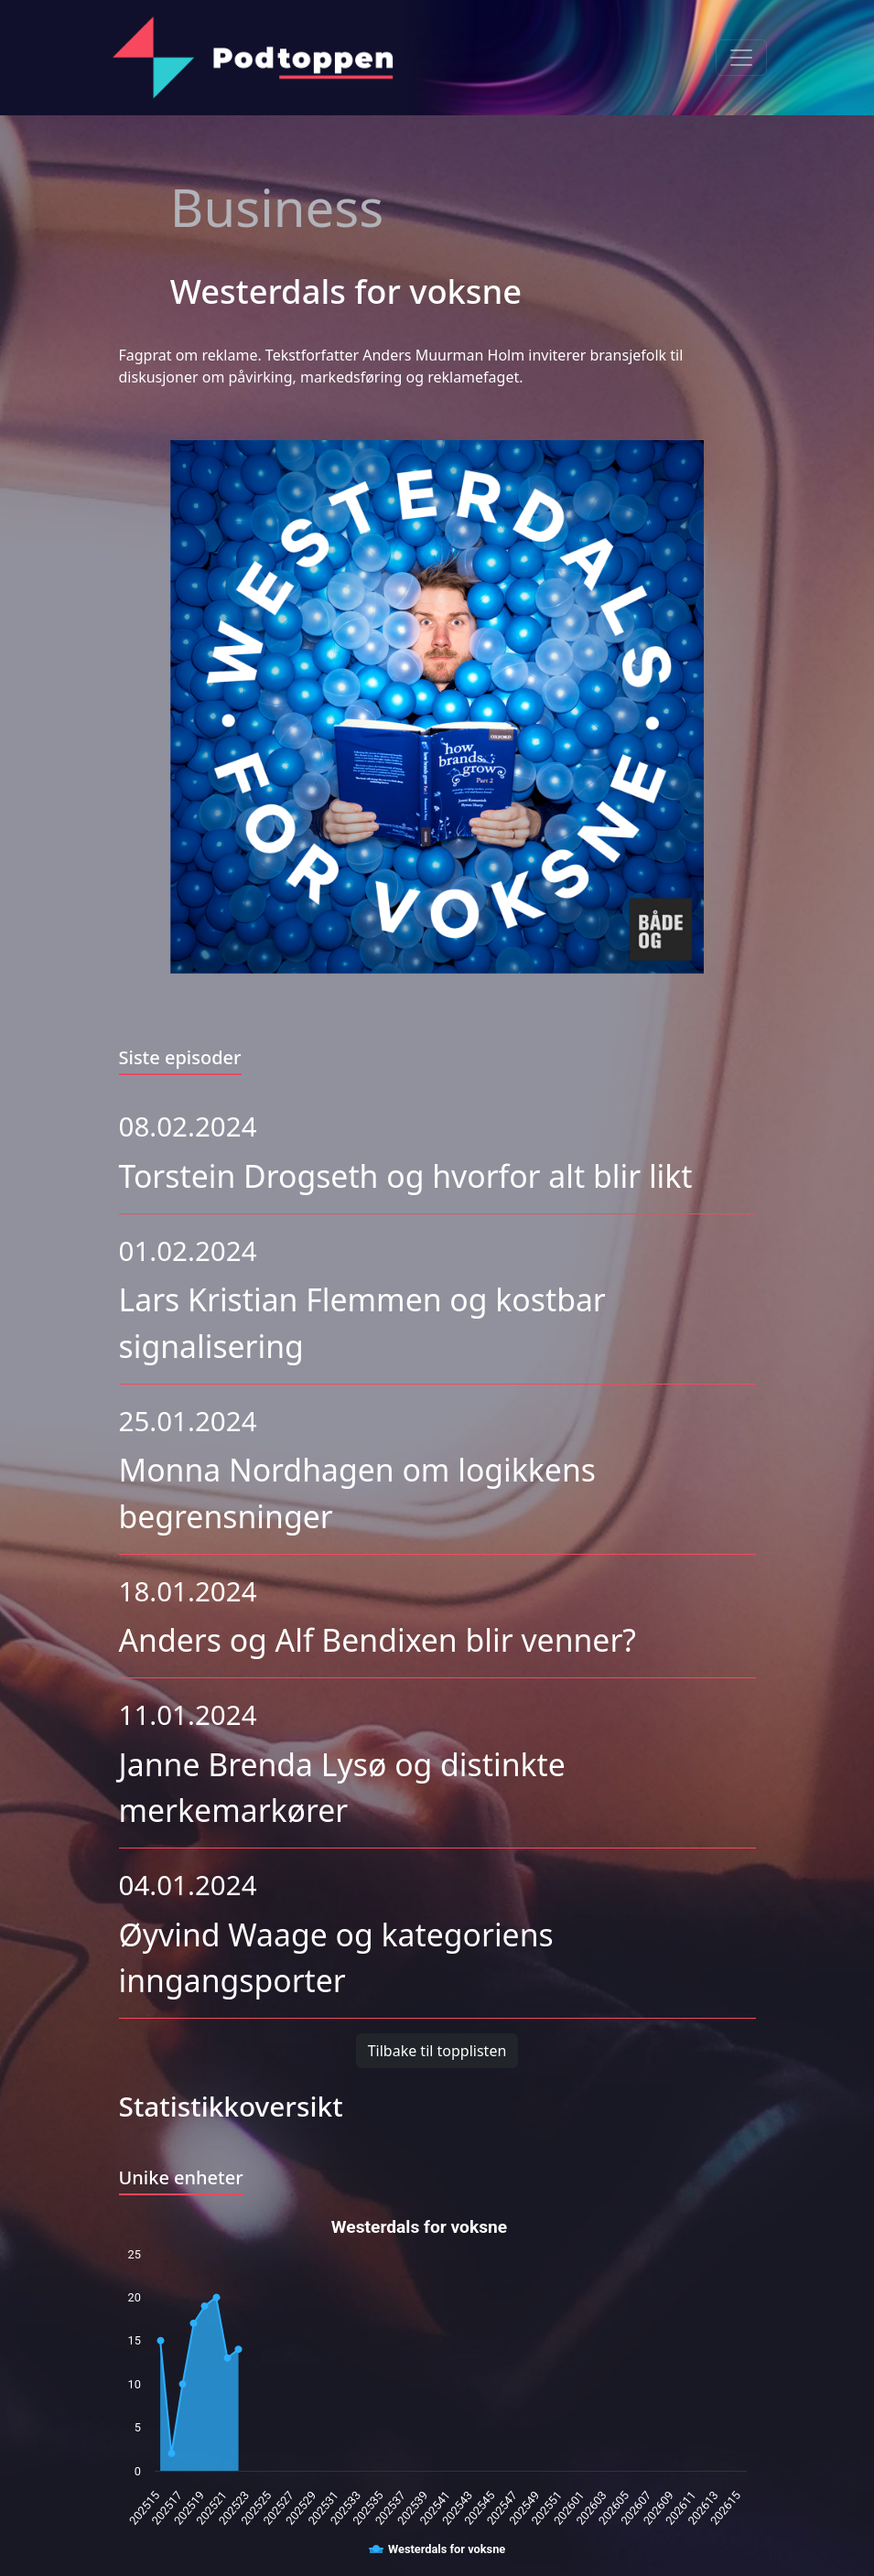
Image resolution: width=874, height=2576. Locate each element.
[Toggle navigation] (741, 57)
